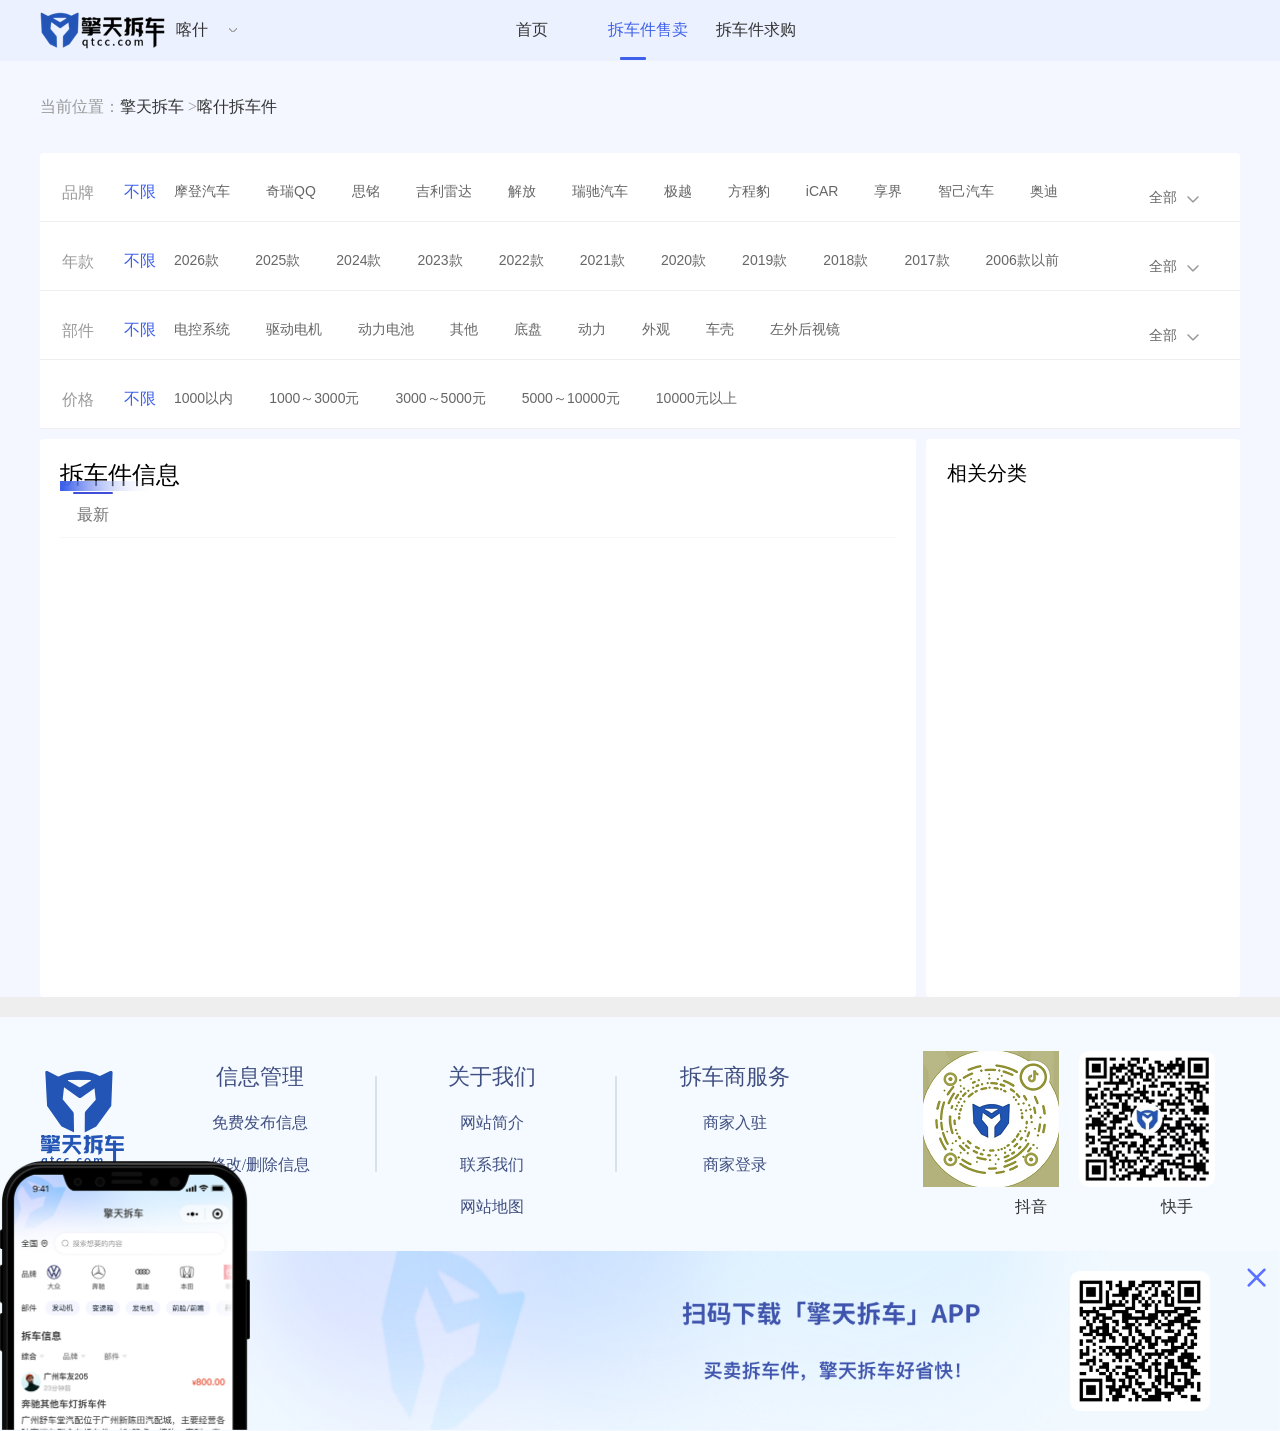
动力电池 (386, 329)
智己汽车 (966, 191)
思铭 (366, 191)
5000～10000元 (571, 398)
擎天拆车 (152, 106)
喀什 (192, 29)
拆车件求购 (756, 29)
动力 (592, 329)
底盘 (528, 329)
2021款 (602, 260)
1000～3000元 (314, 398)
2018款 (845, 260)
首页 (532, 29)
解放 (522, 191)
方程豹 (749, 191)
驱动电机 (294, 329)
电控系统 (202, 329)
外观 (656, 329)
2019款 (764, 260)
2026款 (196, 260)
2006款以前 (1022, 260)
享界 (888, 191)
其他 (464, 329)
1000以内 (203, 398)
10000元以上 (696, 398)
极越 (678, 191)
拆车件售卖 (648, 29)
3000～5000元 (440, 398)
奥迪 (1044, 191)
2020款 (683, 260)
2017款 (926, 260)
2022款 (521, 260)
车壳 (720, 329)
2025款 (277, 260)
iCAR (822, 191)
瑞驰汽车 (600, 191)
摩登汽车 (202, 191)
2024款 (358, 260)
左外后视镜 (805, 329)
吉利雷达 (444, 191)
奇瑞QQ (291, 191)
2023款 (439, 260)
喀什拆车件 (237, 106)
